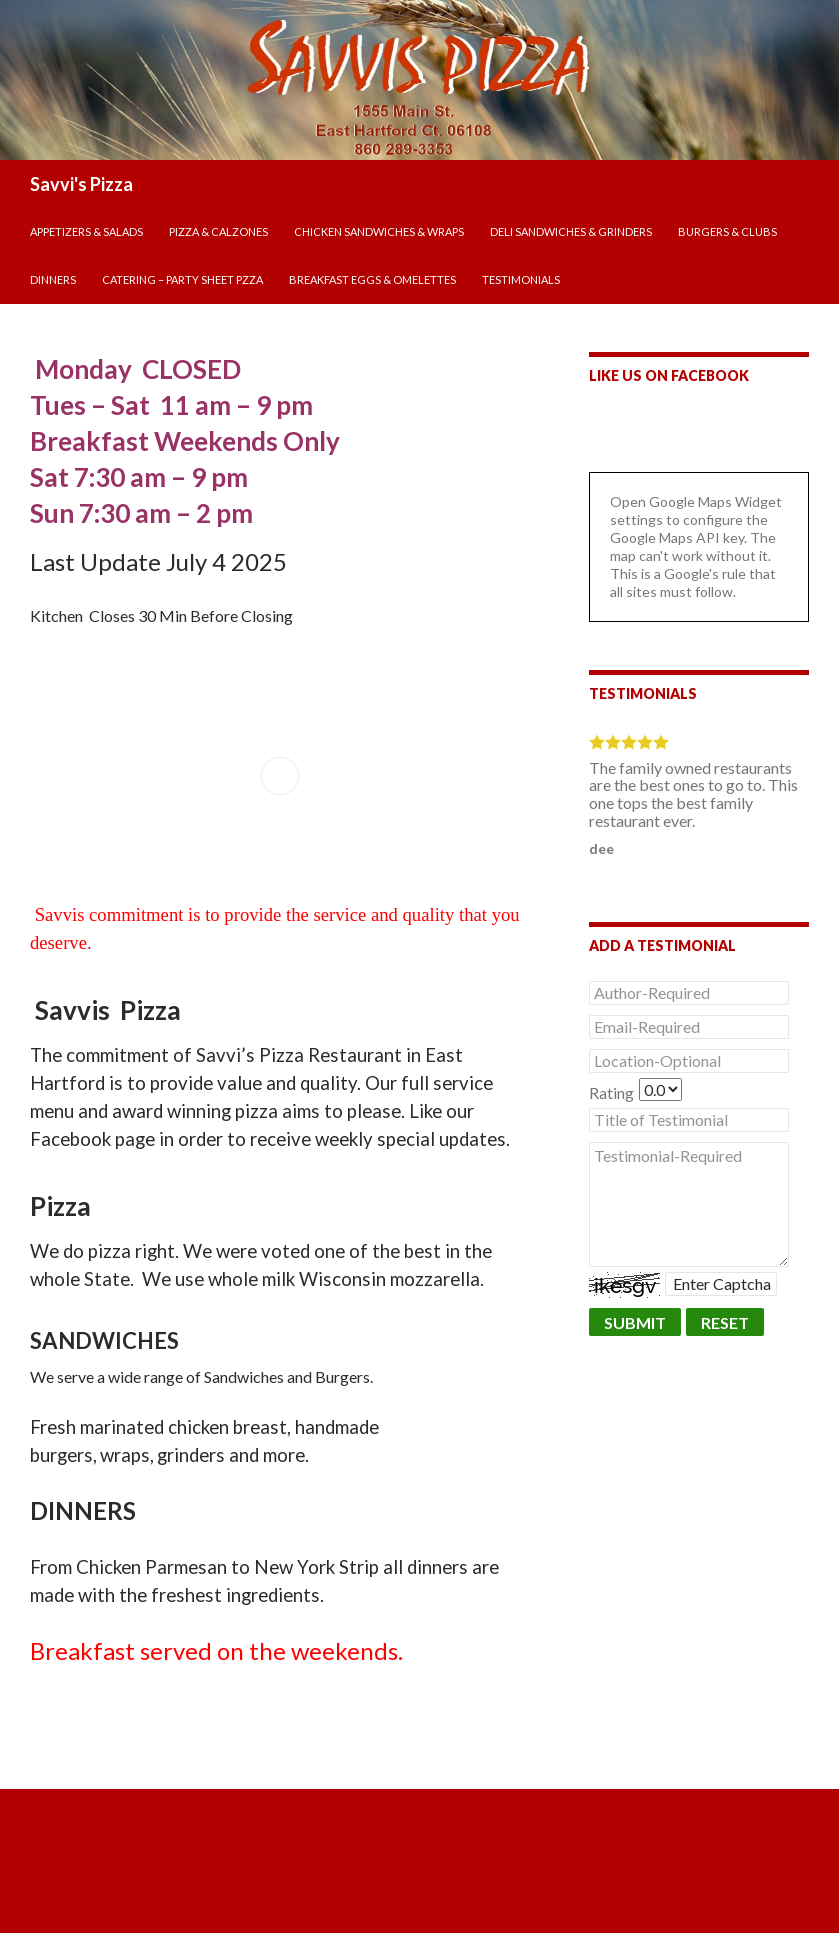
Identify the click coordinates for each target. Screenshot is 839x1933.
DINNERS (53, 279)
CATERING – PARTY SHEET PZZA (182, 279)
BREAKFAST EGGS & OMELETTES (372, 279)
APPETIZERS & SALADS (86, 231)
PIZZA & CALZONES (218, 231)
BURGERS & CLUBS (727, 231)
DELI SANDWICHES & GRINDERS (571, 231)
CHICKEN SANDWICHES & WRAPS (379, 231)
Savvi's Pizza (81, 184)
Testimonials (521, 279)
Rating (611, 1092)
